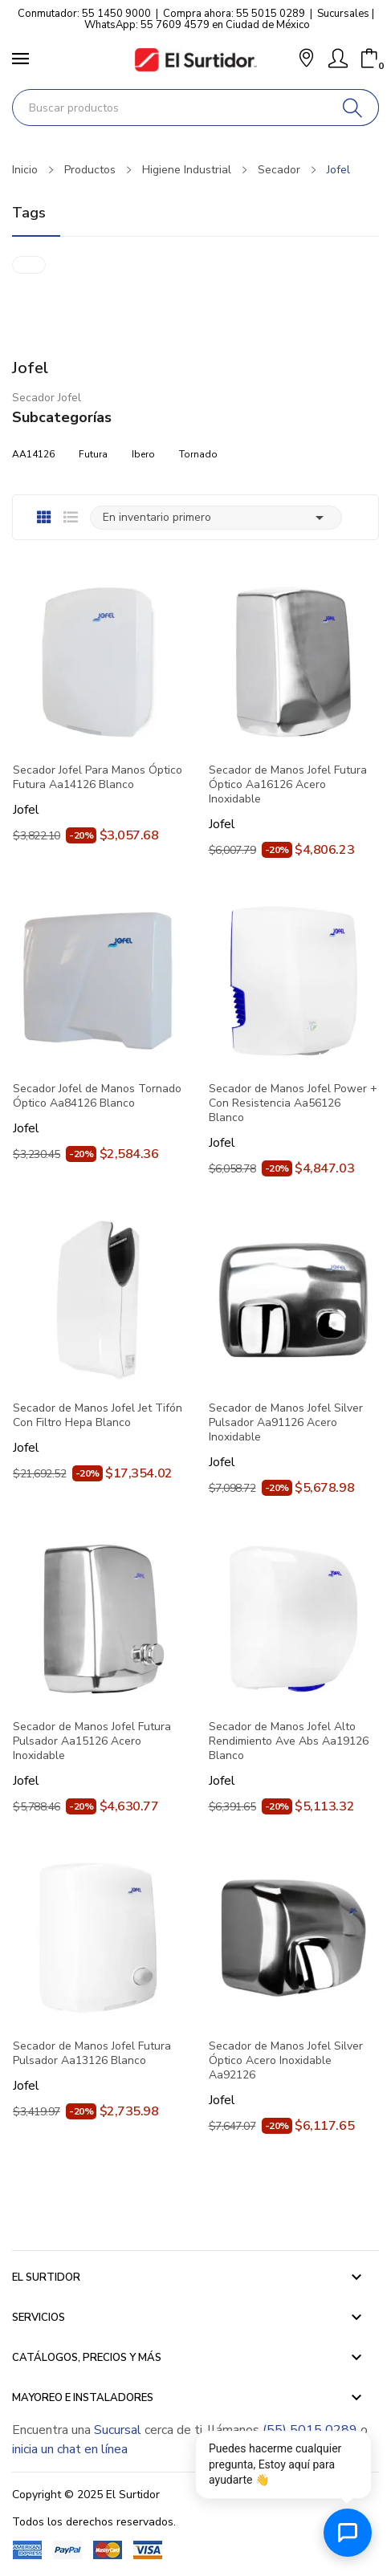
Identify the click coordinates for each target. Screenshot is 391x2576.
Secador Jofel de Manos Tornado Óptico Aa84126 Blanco (97, 1096)
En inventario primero (216, 517)
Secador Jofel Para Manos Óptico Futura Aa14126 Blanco (97, 777)
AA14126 (33, 454)
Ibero (143, 454)
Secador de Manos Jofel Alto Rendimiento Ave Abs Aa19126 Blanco (289, 1741)
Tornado (198, 454)
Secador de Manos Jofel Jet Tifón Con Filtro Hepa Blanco (97, 1415)
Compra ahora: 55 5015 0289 (234, 13)
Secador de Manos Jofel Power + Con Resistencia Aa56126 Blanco (293, 1103)
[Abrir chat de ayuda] (348, 2533)
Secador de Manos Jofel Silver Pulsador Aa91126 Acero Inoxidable (286, 1422)
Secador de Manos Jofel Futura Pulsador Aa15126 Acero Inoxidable (92, 1741)
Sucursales (343, 13)
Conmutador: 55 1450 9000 (84, 13)
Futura (93, 454)
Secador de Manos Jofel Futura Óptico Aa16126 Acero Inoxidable (288, 785)
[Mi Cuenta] (338, 59)
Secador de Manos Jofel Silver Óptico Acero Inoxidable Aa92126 (286, 2060)
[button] (306, 60)
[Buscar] (353, 107)
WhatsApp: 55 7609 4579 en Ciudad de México (197, 25)
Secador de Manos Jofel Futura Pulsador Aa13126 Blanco (92, 2053)
